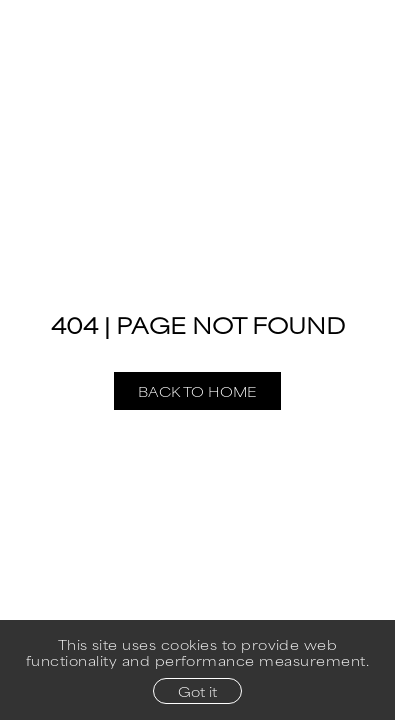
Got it (197, 691)
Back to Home (197, 391)
